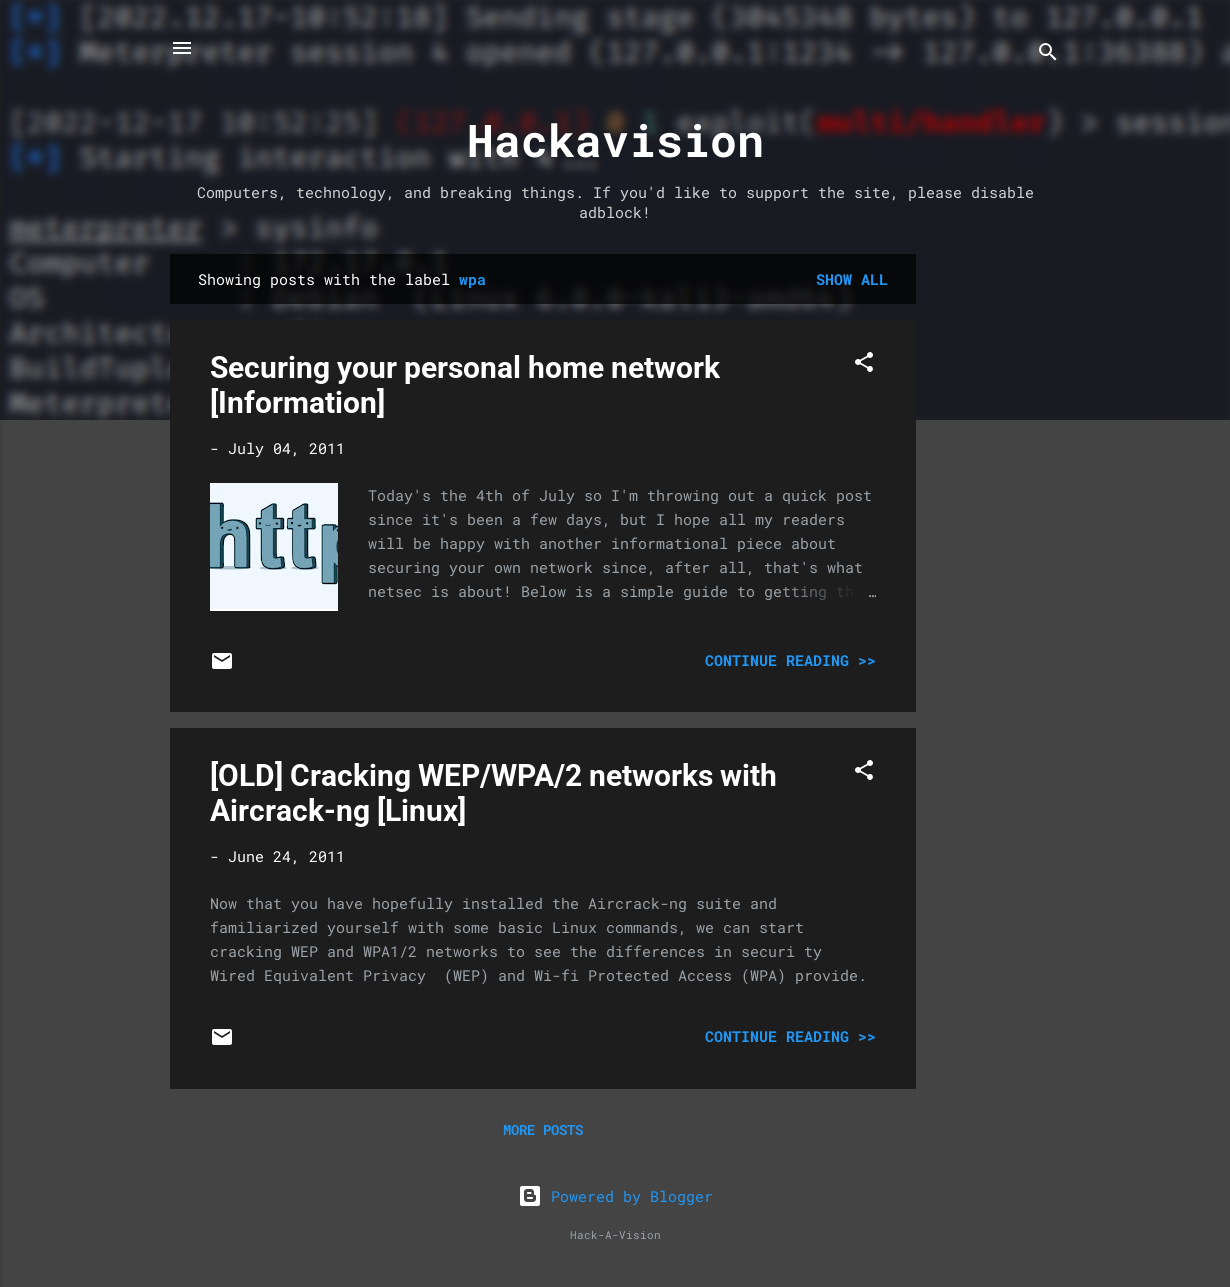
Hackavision (615, 139)
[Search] (1048, 54)
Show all (852, 279)
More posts (543, 1129)
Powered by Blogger (615, 1196)
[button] (864, 365)
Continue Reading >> (790, 660)
